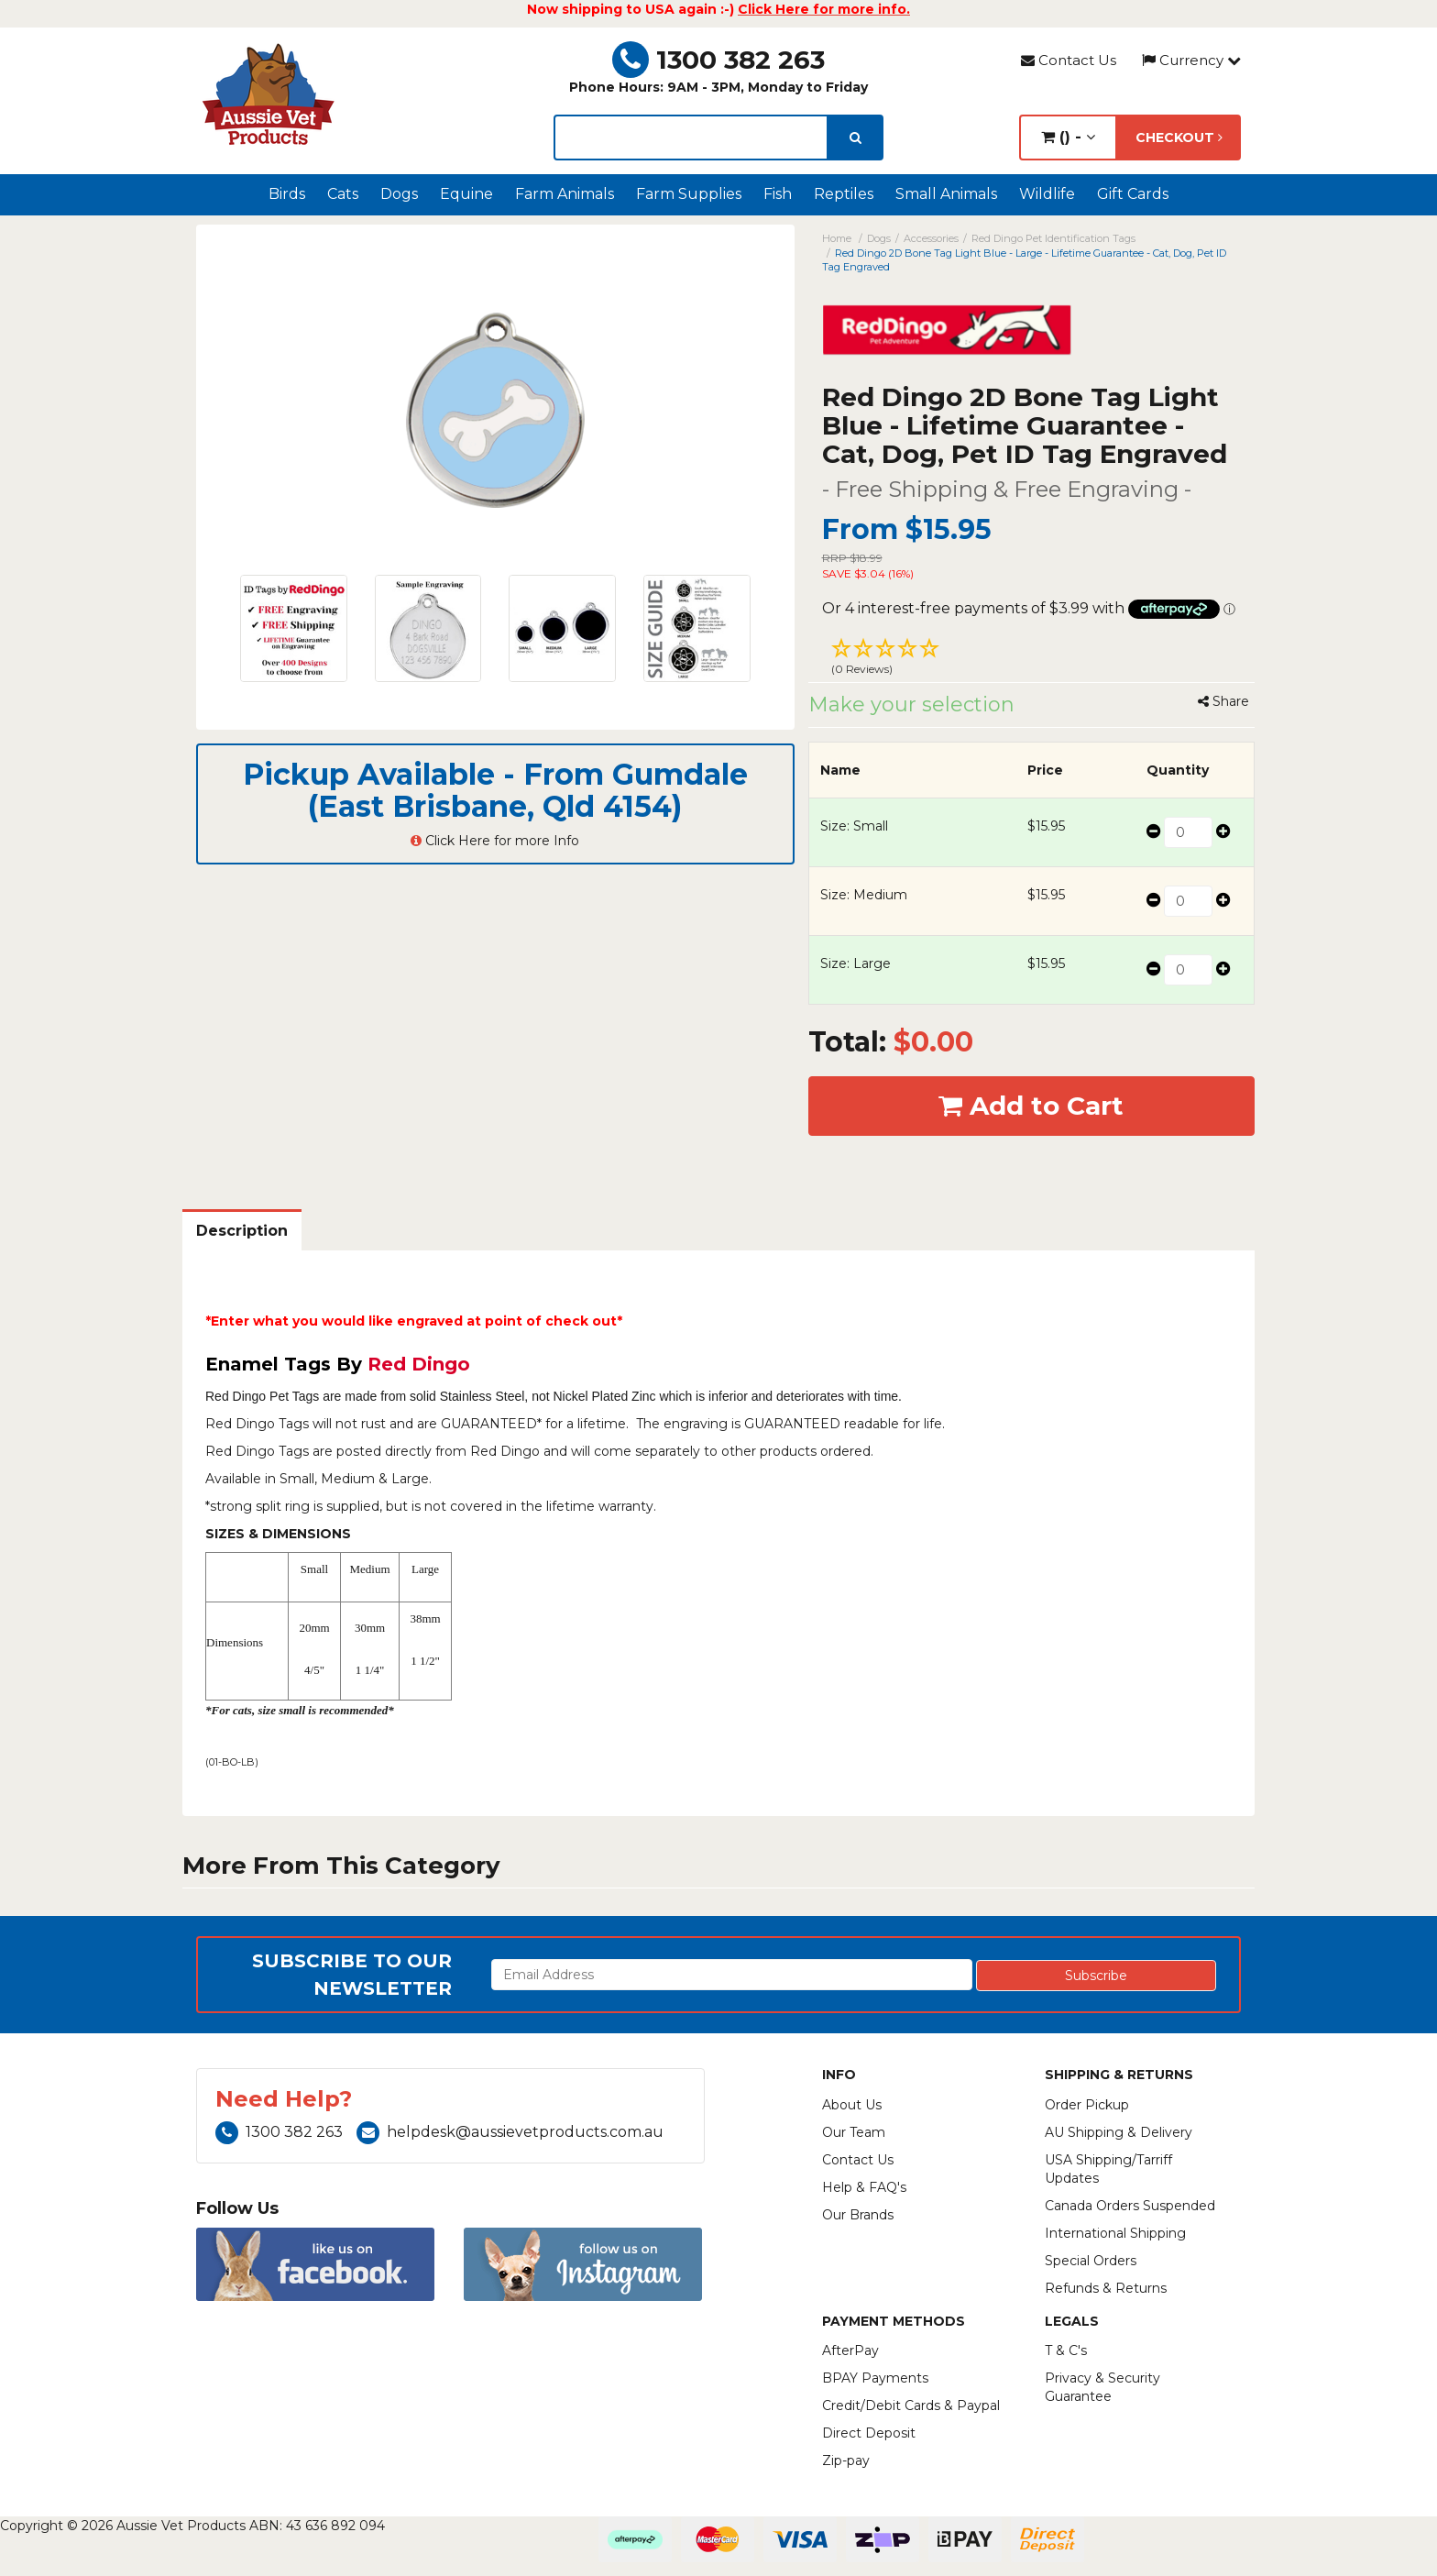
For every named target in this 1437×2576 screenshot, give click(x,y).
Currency (1191, 60)
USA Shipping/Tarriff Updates (1108, 2169)
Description (242, 1230)
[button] (1032, 659)
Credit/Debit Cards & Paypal (911, 2405)
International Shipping (1115, 2233)
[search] (855, 137)
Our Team (853, 2132)
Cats (342, 194)
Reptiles (843, 194)
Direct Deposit (869, 2433)
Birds (287, 194)
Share (1223, 701)
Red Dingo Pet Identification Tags (1053, 238)
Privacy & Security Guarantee (1102, 2387)
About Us (852, 2105)
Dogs (399, 194)
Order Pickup (1087, 2105)
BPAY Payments (875, 2378)
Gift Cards (1132, 194)
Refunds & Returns (1106, 2288)
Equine (466, 194)
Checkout (1179, 137)
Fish (777, 194)
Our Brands (858, 2215)
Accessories (931, 238)
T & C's (1066, 2350)
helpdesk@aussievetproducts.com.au (510, 2132)
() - (1068, 137)
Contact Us (1068, 60)
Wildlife (1047, 194)
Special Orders (1090, 2260)
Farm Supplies (688, 194)
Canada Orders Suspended (1130, 2205)
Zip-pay (846, 2460)
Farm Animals (564, 194)
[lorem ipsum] (691, 137)
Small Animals (946, 194)
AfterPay (850, 2350)
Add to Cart (1031, 1105)
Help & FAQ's (864, 2187)
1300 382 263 (718, 59)
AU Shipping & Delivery (1118, 2132)
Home (836, 238)
